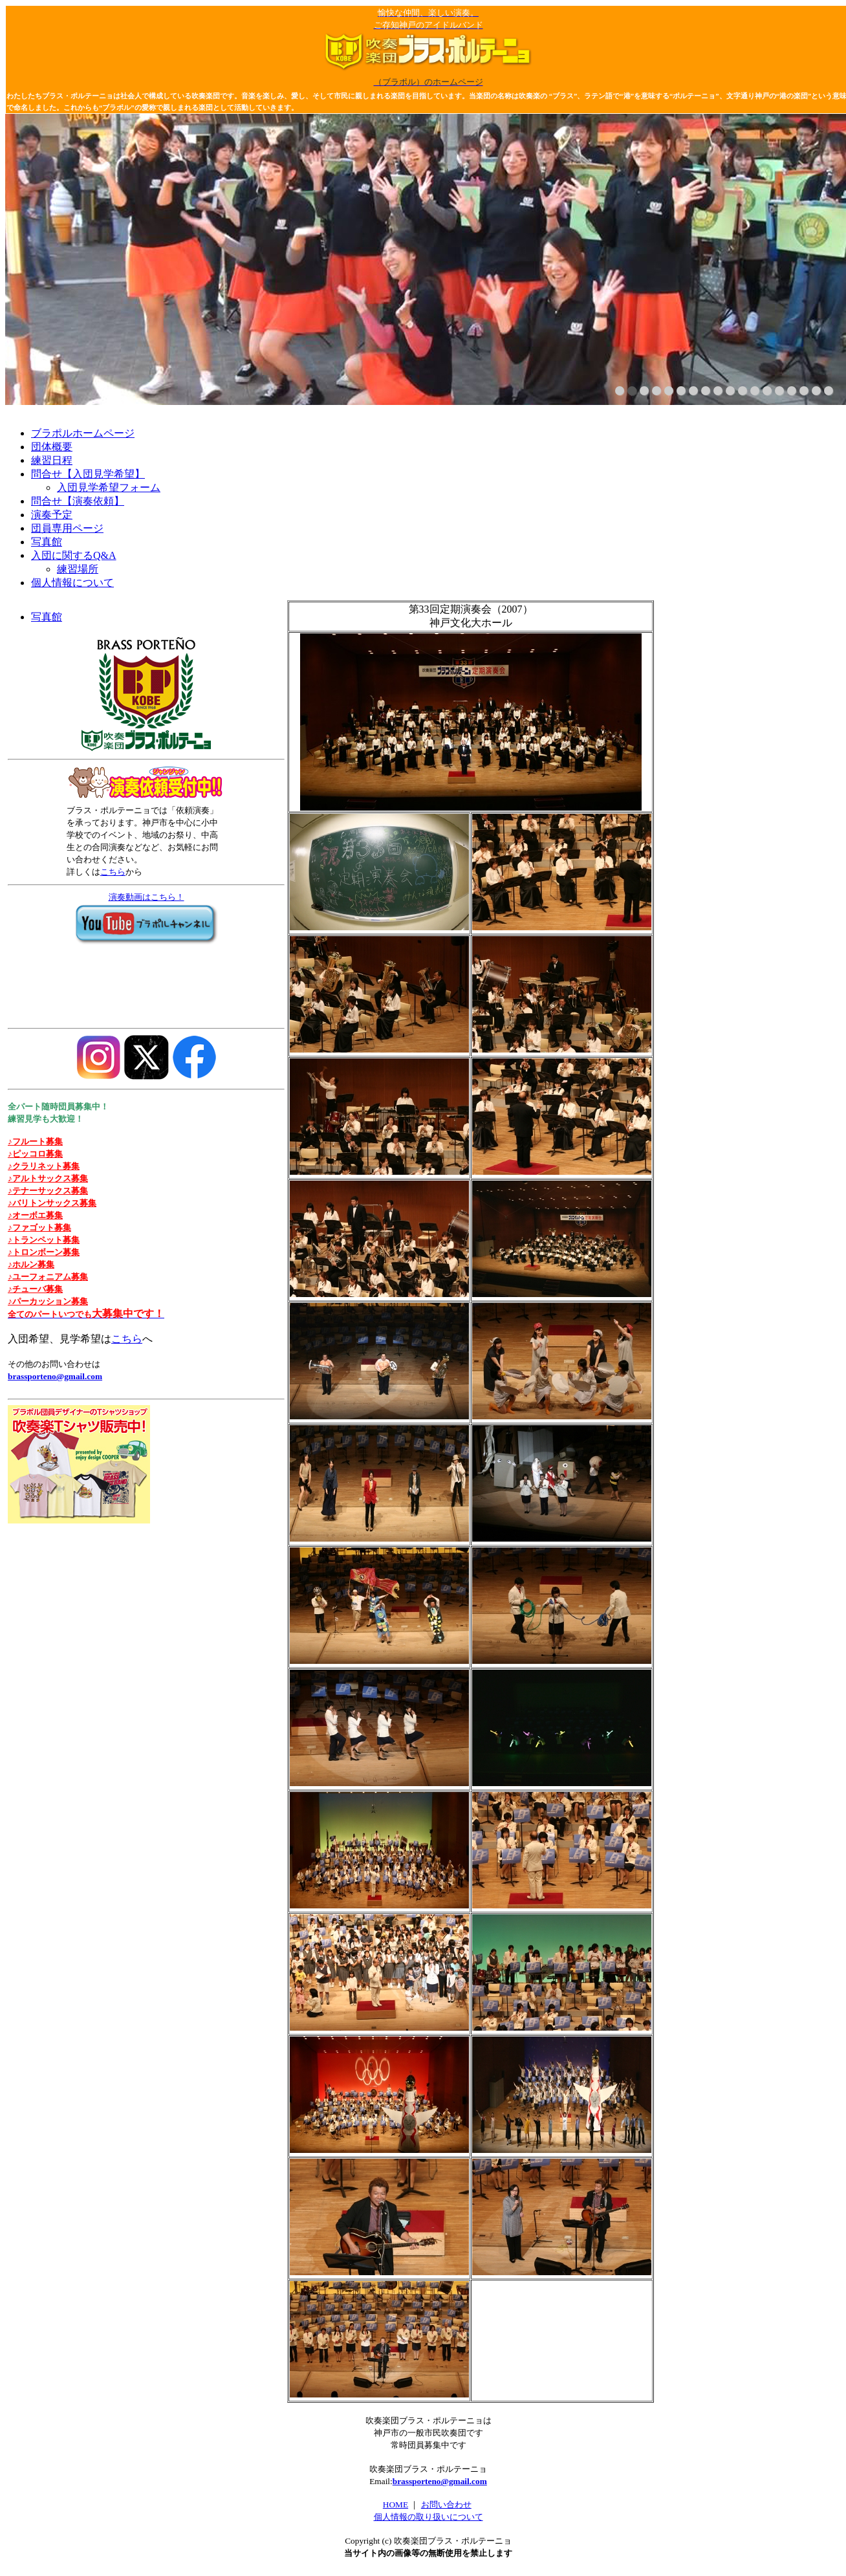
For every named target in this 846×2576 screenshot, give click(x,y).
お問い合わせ (446, 2504)
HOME (395, 2504)
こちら (112, 872)
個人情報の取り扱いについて (428, 2517)
